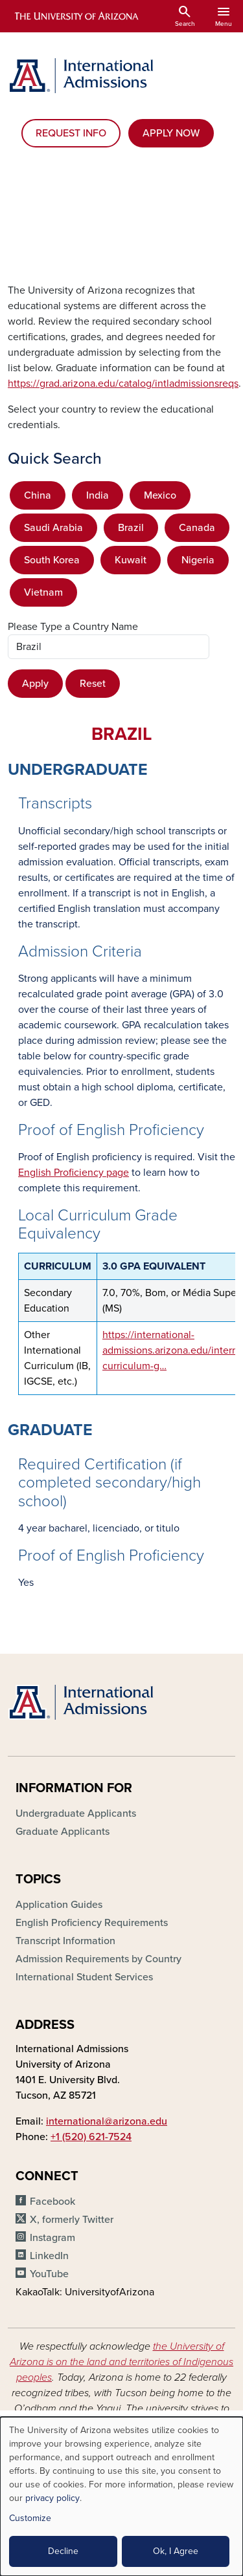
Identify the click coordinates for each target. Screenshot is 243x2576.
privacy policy (52, 2498)
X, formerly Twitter (71, 2219)
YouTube (49, 2274)
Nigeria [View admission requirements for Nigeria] (197, 560)
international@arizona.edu (106, 2121)
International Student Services (84, 1977)
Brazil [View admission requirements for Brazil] (131, 527)
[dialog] (121, 2496)
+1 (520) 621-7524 (91, 2136)
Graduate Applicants (63, 1831)
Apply (35, 683)
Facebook (52, 2201)
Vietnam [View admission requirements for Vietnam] (43, 592)
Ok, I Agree (175, 2551)
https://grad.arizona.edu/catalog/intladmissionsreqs (123, 383)
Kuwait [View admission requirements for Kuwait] (130, 560)
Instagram (52, 2237)
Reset (93, 683)
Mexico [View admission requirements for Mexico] (160, 495)
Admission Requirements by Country (98, 1959)
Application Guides (59, 1904)
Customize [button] (30, 2518)
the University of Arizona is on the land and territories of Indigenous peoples (121, 2362)
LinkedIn (49, 2255)
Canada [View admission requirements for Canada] (197, 527)
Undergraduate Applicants (76, 1813)
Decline (63, 2551)
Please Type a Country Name (73, 626)
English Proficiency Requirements (92, 1922)
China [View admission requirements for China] (37, 495)
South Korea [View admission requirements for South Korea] (52, 560)
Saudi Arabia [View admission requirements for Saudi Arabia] (53, 527)
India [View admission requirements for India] (97, 495)
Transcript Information (65, 1940)
